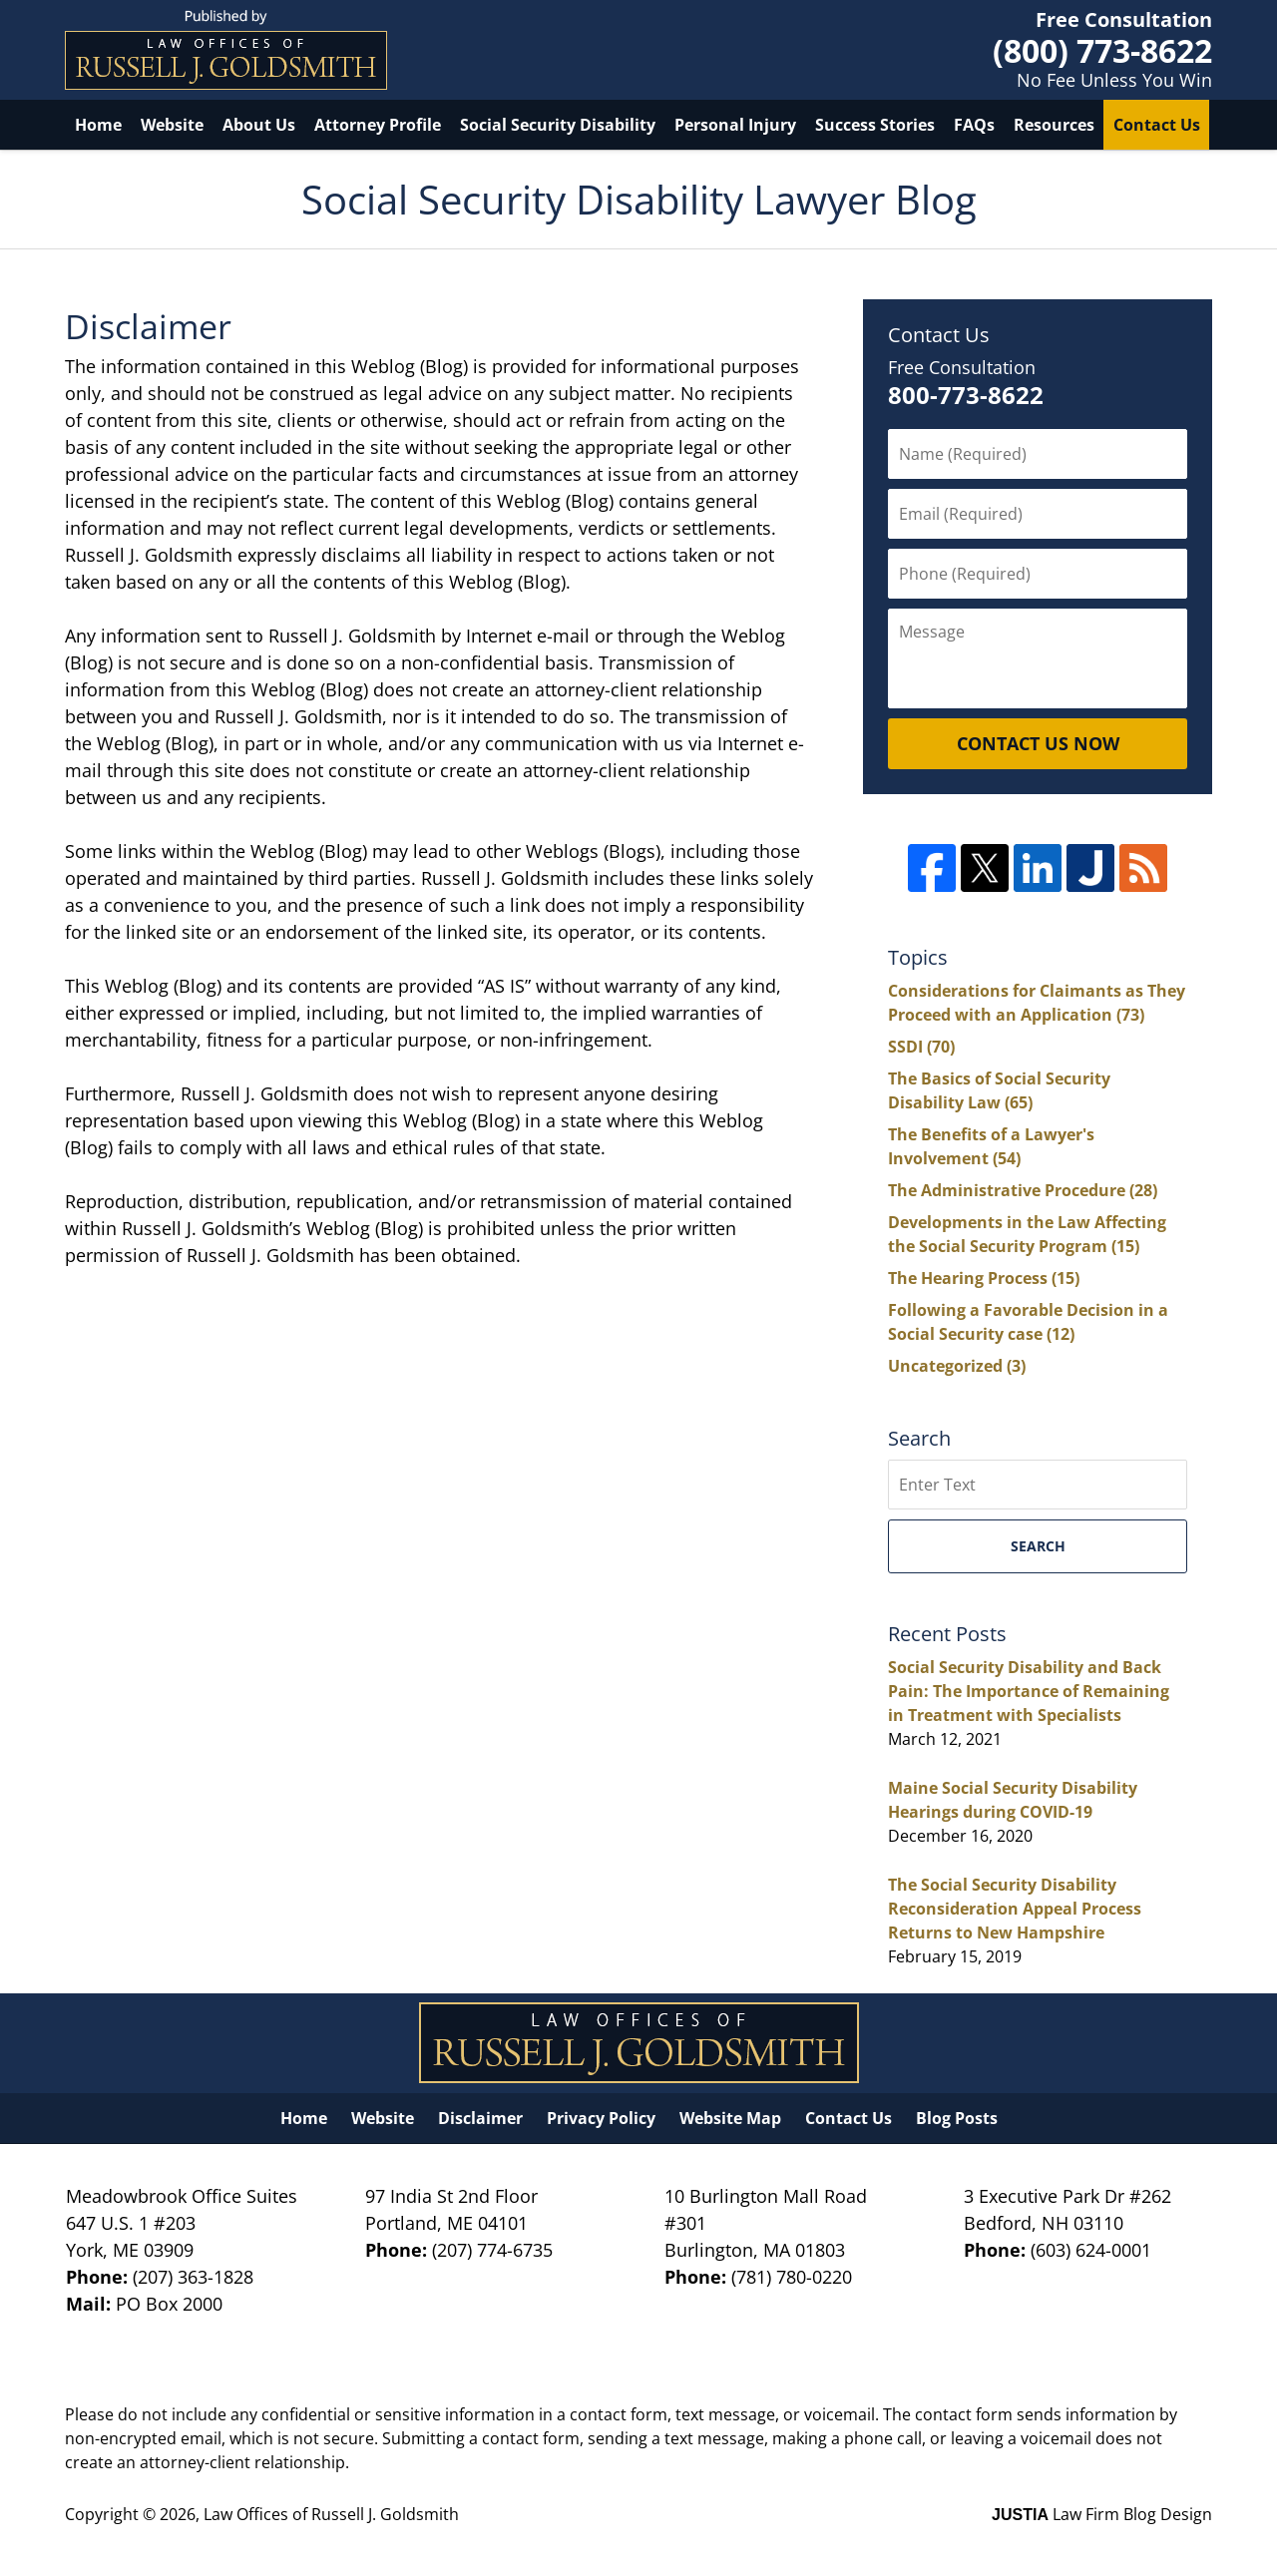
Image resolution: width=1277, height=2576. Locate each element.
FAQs (974, 125)
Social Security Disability (557, 125)
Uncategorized (957, 1366)
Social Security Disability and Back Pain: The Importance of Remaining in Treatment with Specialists (1028, 1691)
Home (98, 125)
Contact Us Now (1038, 743)
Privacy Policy (601, 2118)
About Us (258, 125)
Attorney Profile (377, 125)
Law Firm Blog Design (1102, 2514)
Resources (1054, 125)
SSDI (921, 1047)
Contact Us (1156, 125)
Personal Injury (735, 125)
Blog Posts (957, 2118)
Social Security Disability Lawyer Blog (226, 50)
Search (1038, 1545)
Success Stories (875, 125)
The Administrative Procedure (1022, 1190)
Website (172, 125)
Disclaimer (480, 2118)
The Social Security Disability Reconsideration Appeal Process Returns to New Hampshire (1014, 1908)
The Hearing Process (983, 1278)
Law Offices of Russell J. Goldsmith (331, 2514)
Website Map (730, 2118)
